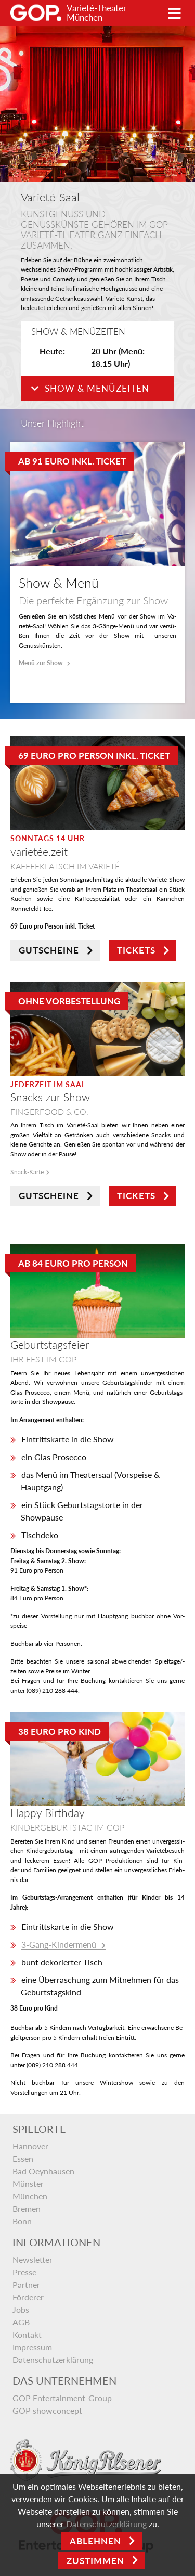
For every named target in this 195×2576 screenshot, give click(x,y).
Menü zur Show (41, 663)
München (29, 2196)
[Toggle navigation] (174, 13)
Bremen (26, 2208)
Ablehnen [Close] (95, 2540)
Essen (22, 2158)
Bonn (22, 2221)
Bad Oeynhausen (43, 2171)
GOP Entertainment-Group (62, 2398)
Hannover (30, 2146)
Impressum (32, 2347)
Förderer (28, 2297)
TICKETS (136, 950)
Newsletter (32, 2259)
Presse (24, 2272)
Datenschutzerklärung (52, 2359)
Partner (26, 2284)
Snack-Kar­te (27, 1172)
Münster (28, 2183)
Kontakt (27, 2334)
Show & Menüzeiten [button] (90, 388)
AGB (21, 2322)
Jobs (20, 2309)
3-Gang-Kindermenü (59, 1944)
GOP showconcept (47, 2410)
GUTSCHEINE (49, 950)
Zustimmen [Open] (95, 2560)
